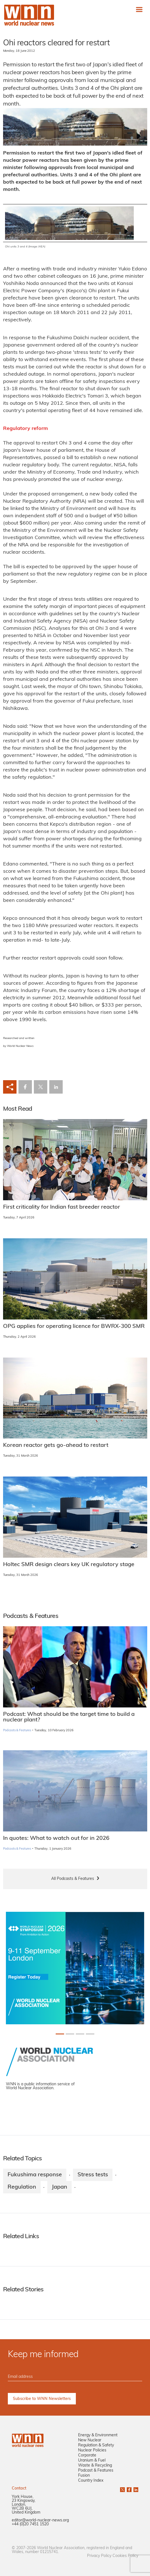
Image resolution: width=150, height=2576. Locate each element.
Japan (59, 2187)
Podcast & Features (95, 2471)
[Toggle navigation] (139, 9)
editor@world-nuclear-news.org (40, 2520)
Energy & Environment (98, 2435)
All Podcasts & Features (72, 1879)
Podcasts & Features (17, 1730)
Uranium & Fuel (92, 2460)
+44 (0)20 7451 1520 (30, 2524)
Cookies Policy (125, 2556)
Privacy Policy (99, 2556)
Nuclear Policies (92, 2450)
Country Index (90, 2481)
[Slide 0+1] (60, 2034)
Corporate (87, 2455)
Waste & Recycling (95, 2465)
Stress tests (93, 2175)
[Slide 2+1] (80, 2034)
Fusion (84, 2476)
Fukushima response (35, 2175)
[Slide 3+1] (90, 2034)
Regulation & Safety (96, 2445)
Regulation (22, 2187)
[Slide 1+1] (70, 2034)
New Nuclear (89, 2440)
